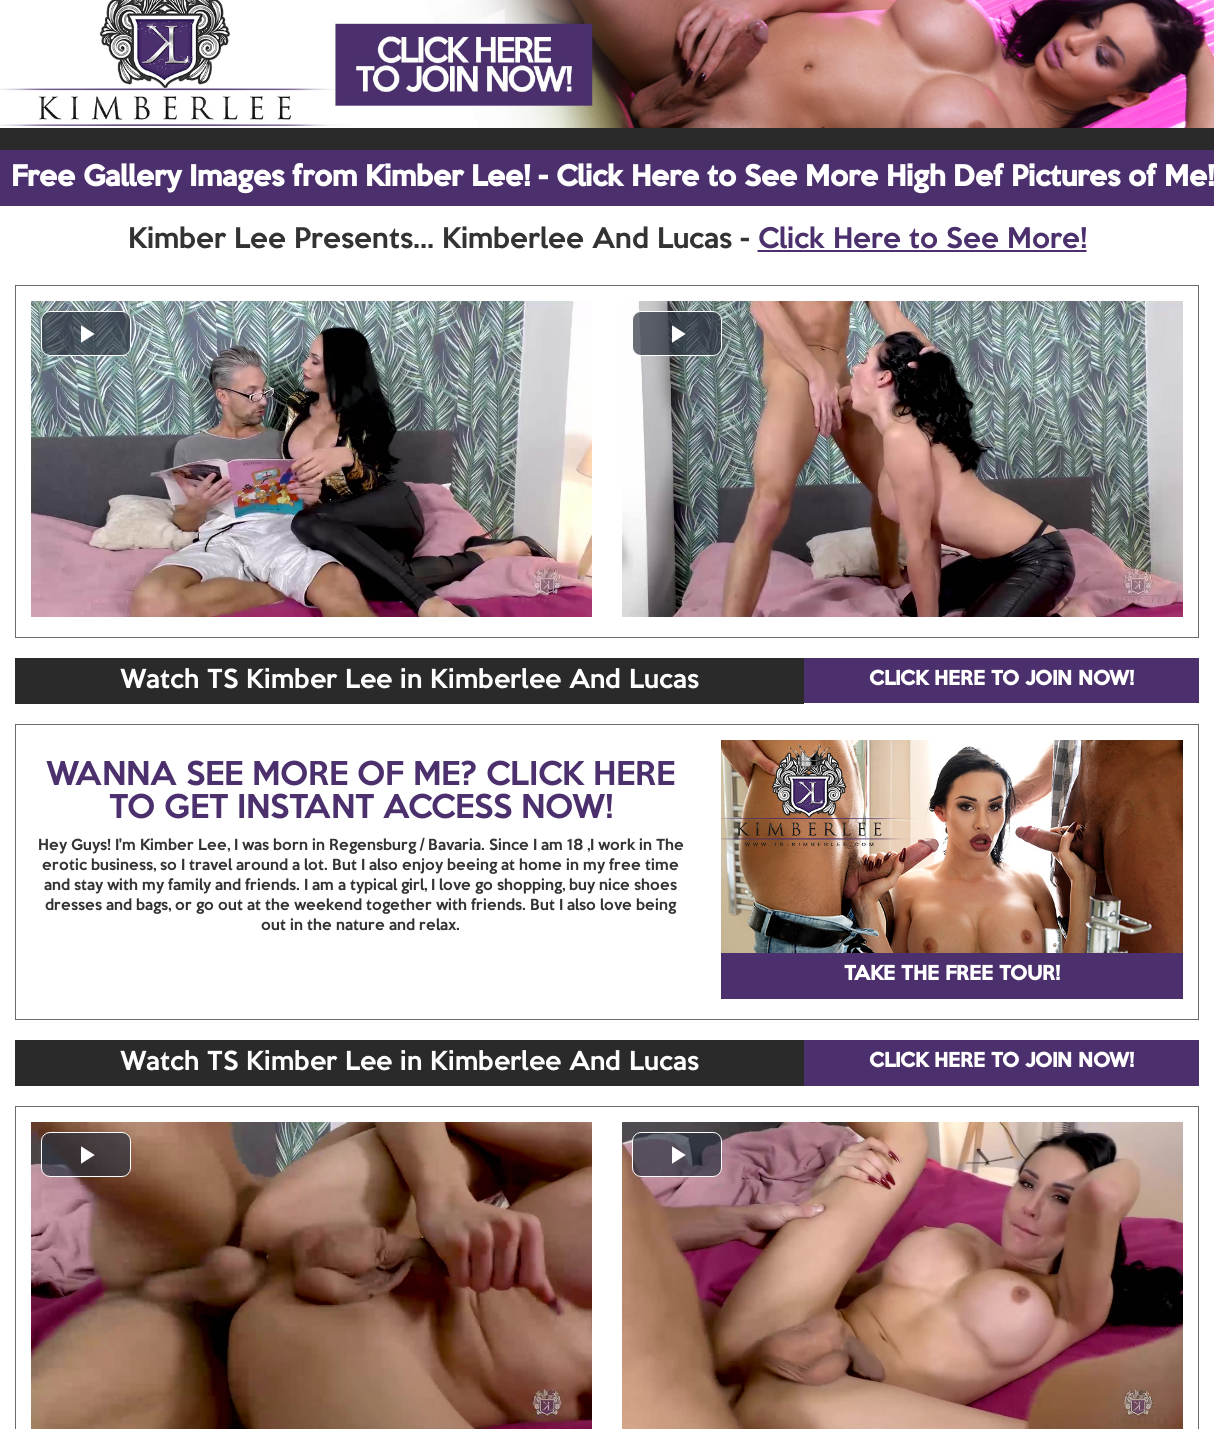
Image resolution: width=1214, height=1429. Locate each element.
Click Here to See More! (922, 240)
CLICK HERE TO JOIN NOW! (1001, 680)
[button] (86, 333)
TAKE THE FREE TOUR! (952, 975)
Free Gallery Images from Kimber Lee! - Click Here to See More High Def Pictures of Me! (612, 178)
